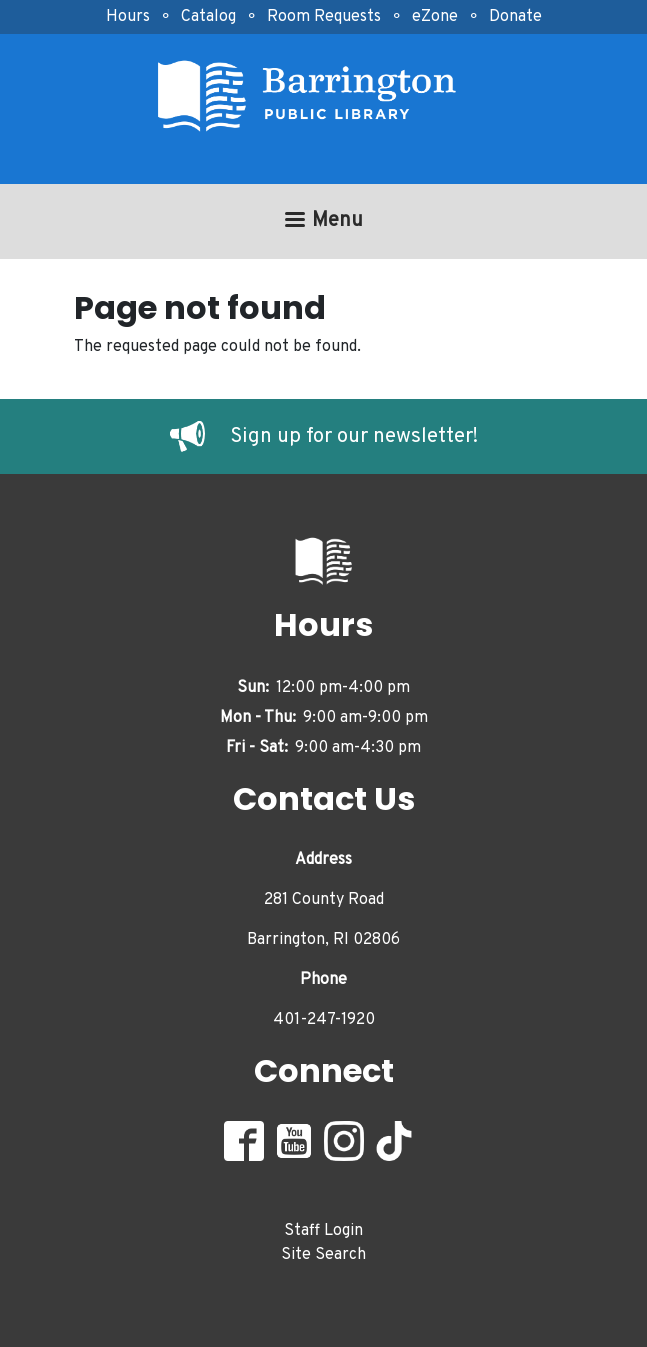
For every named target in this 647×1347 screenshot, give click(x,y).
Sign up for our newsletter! (354, 437)
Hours (128, 17)
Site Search (323, 1255)
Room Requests (324, 17)
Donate (515, 17)
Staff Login (323, 1231)
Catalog (208, 17)
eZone (435, 17)
